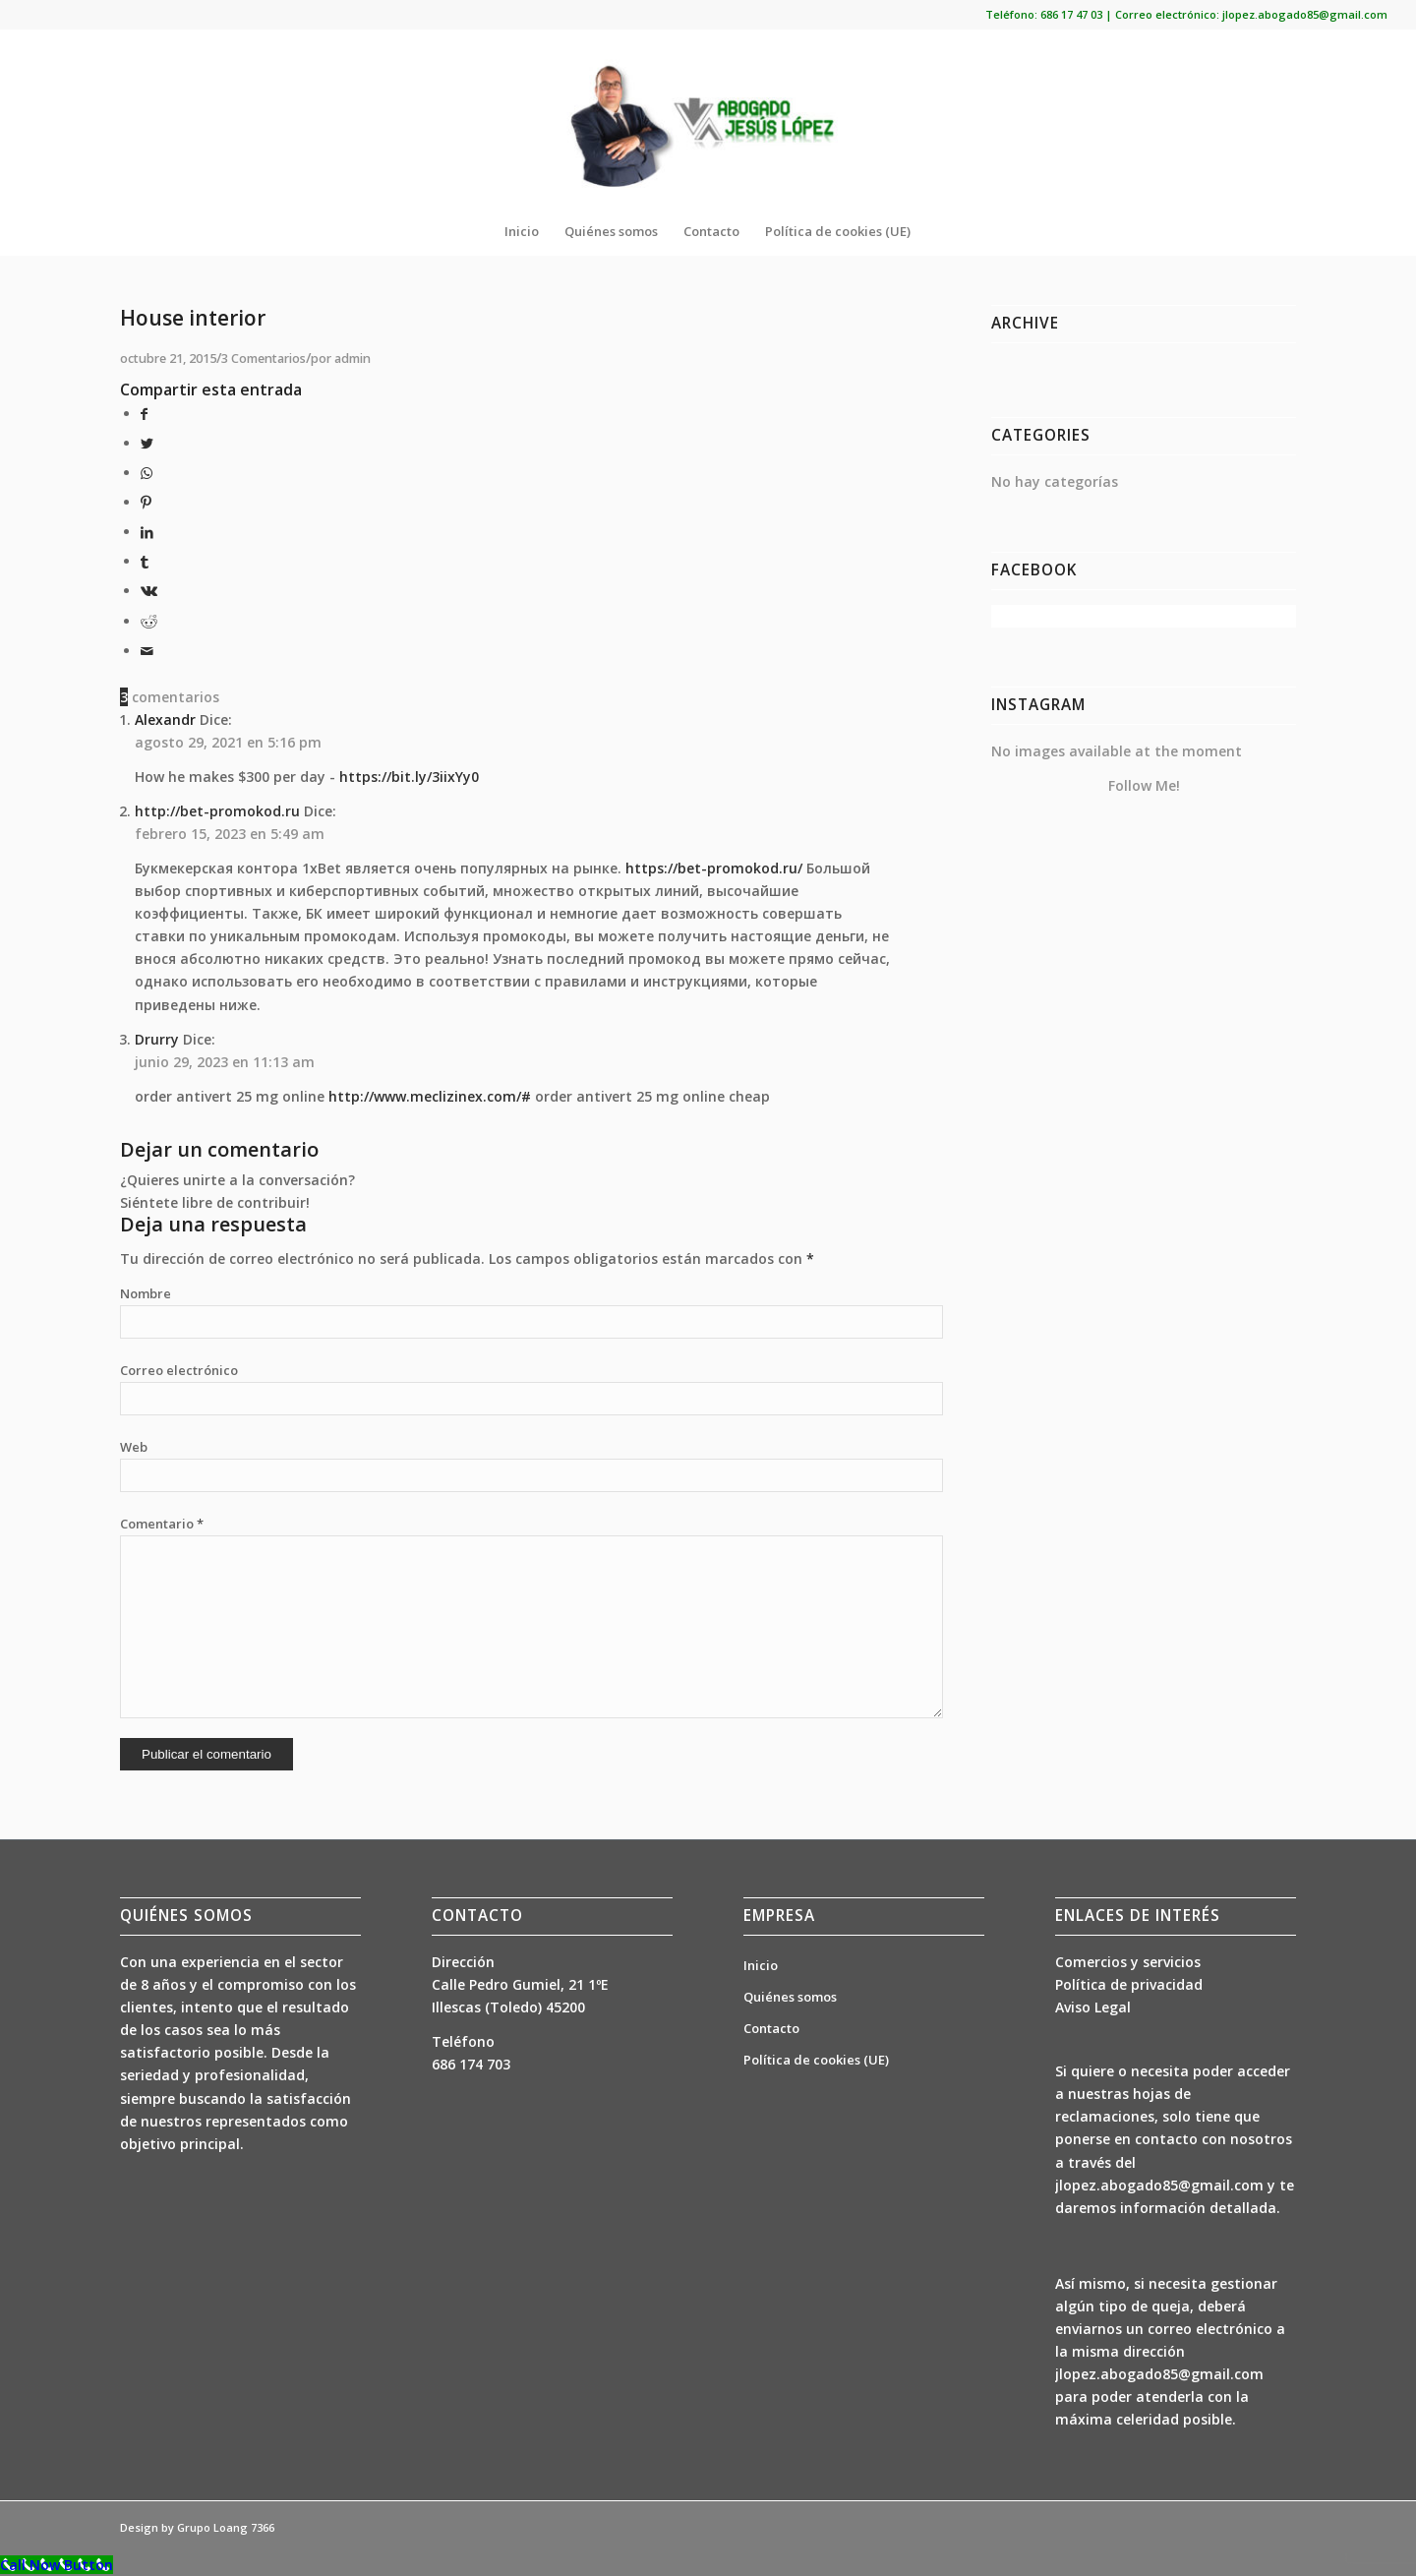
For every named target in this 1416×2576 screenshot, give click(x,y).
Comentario (162, 1523)
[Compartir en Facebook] (144, 413)
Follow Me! (1144, 785)
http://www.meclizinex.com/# (429, 1096)
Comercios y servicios (1128, 1961)
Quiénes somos (790, 1997)
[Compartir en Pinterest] (146, 502)
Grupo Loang (212, 2527)
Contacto (771, 2028)
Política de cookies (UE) (816, 2059)
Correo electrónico (179, 1370)
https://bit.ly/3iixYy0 (409, 776)
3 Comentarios (263, 358)
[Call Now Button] (56, 2564)
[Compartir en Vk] (149, 590)
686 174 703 (471, 2064)
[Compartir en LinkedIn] (147, 531)
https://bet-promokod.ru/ (713, 868)
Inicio (760, 1965)
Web (134, 1447)
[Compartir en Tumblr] (144, 561)
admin (352, 358)
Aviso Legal (1093, 2007)
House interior (193, 317)
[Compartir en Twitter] (147, 443)
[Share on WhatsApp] (146, 472)
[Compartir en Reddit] (149, 621)
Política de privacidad (1129, 1984)
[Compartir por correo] (147, 650)
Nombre (145, 1293)
